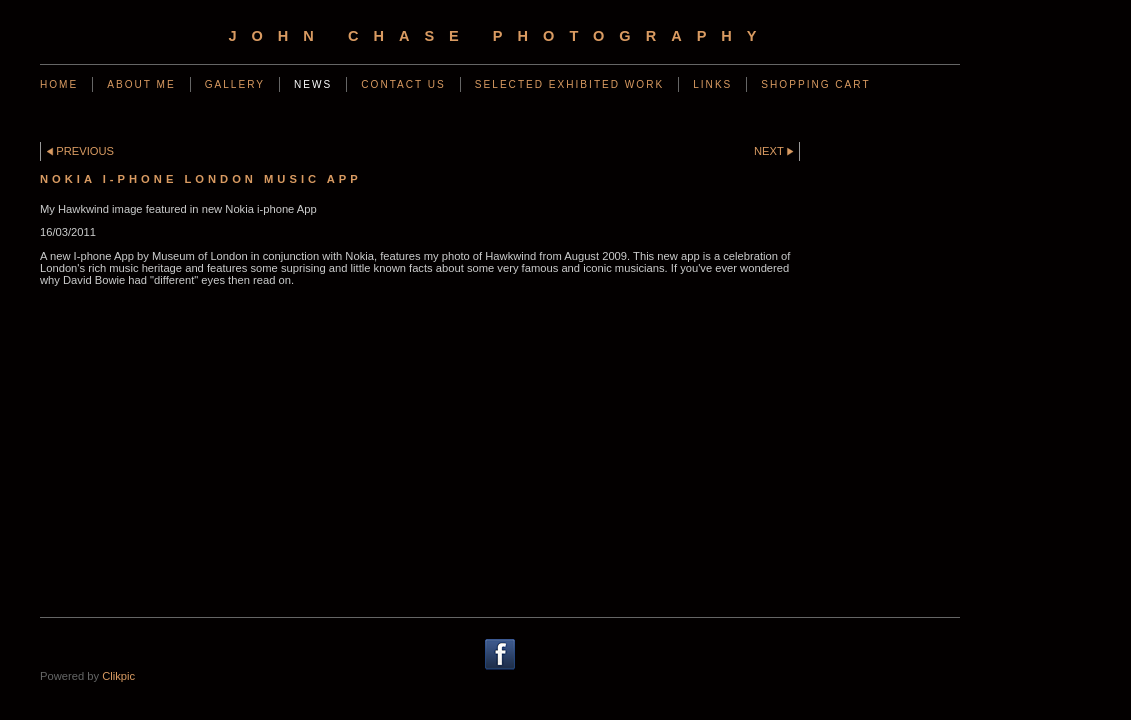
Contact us (403, 84)
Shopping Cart (815, 84)
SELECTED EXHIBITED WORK (569, 84)
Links (712, 84)
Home (59, 84)
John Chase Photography (499, 36)
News (313, 84)
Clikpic (118, 676)
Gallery (235, 84)
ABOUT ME (141, 84)
